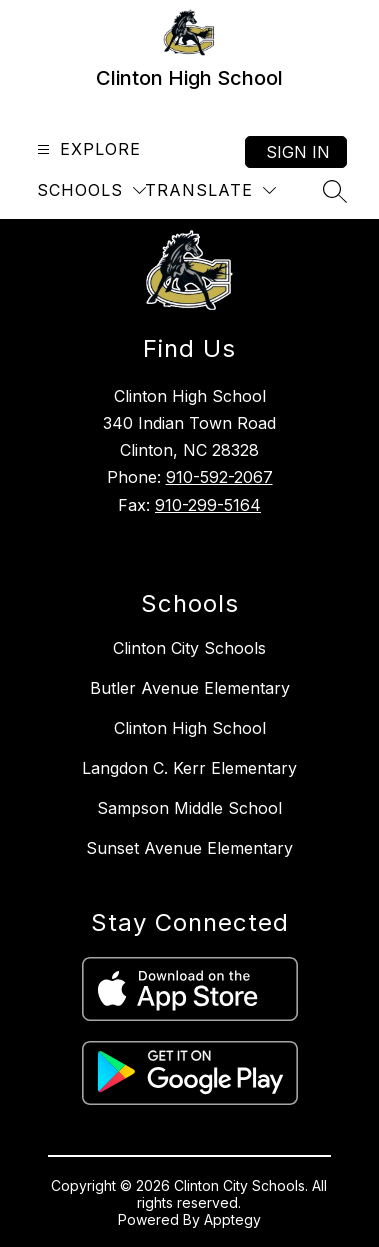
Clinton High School (190, 728)
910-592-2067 (219, 477)
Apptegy (232, 1219)
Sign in (298, 152)
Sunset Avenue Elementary (189, 848)
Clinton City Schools (189, 648)
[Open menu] (86, 149)
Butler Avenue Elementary (190, 688)
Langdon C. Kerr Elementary (189, 768)
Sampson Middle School (189, 808)
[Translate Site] (210, 190)
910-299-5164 (208, 505)
